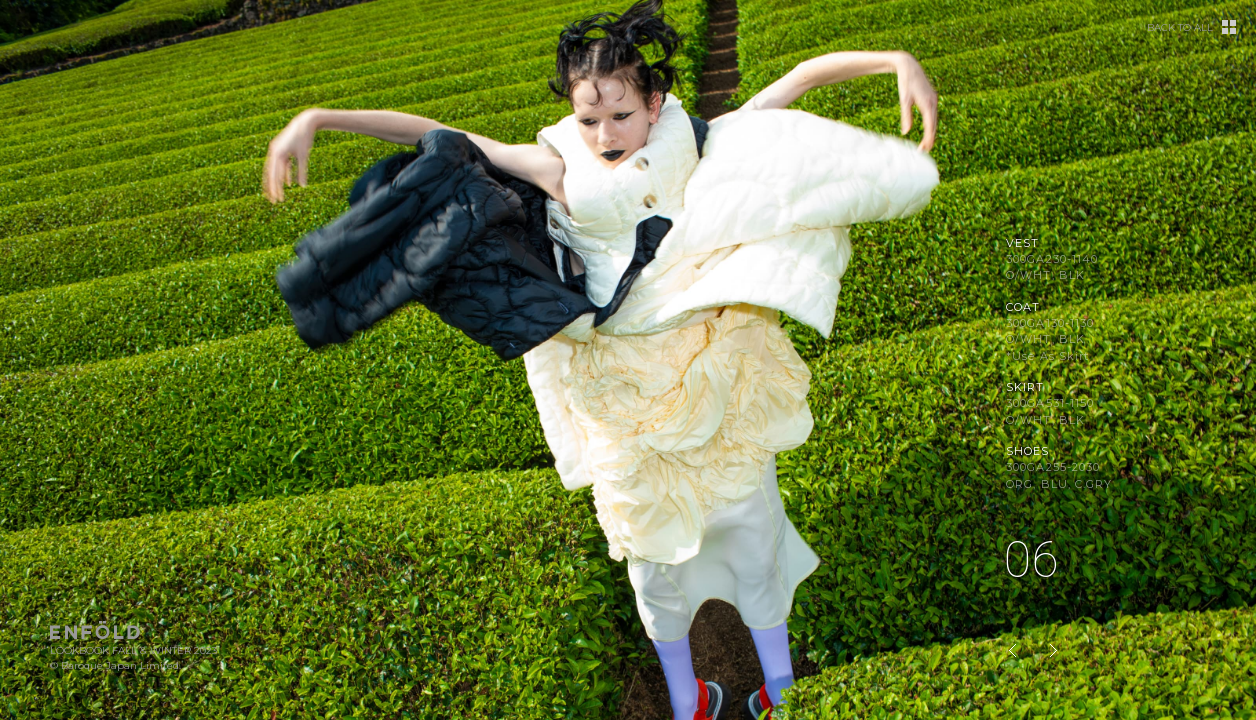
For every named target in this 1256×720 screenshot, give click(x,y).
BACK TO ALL (1180, 28)
